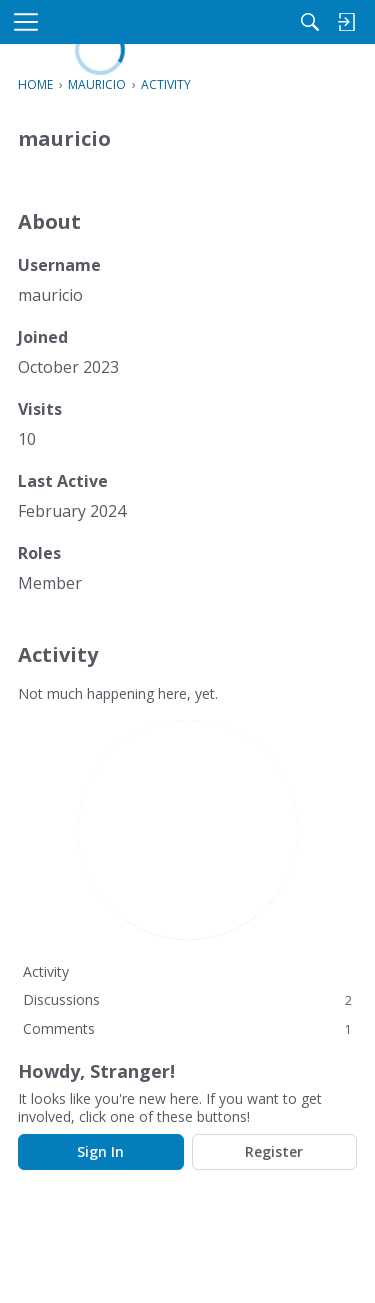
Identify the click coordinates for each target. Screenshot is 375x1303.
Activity (46, 971)
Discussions (187, 999)
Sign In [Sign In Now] (100, 1151)
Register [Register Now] (274, 1151)
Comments (187, 1028)
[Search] (310, 22)
